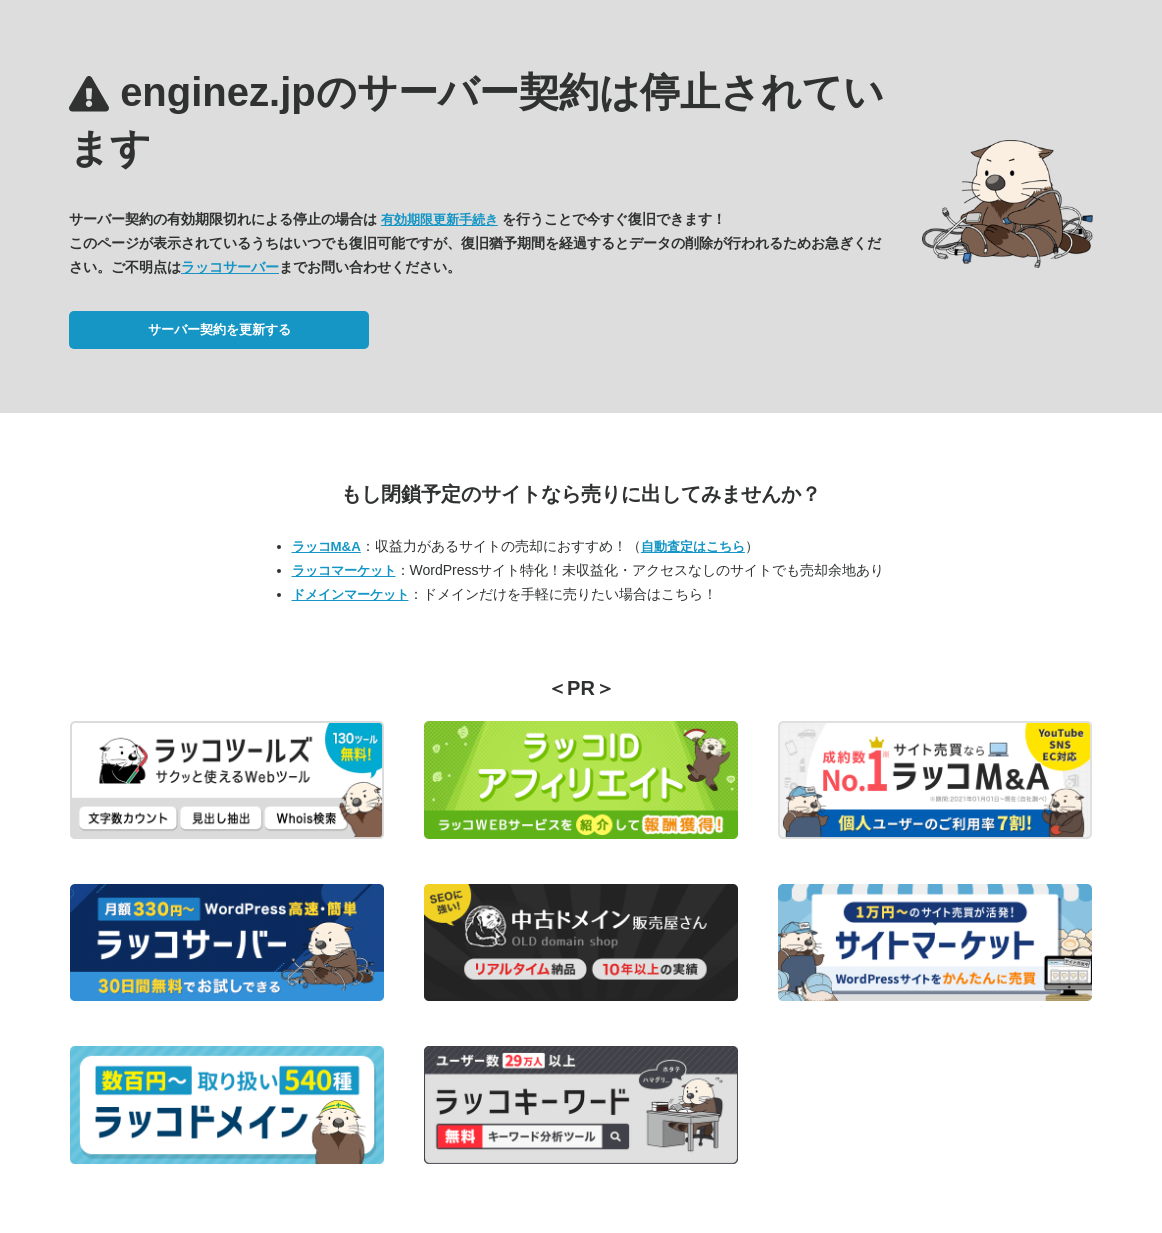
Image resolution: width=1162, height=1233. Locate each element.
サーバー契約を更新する (219, 329)
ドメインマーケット (350, 594)
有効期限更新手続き (439, 219)
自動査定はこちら (693, 546)
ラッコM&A (326, 546)
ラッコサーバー (230, 267)
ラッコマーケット (344, 570)
